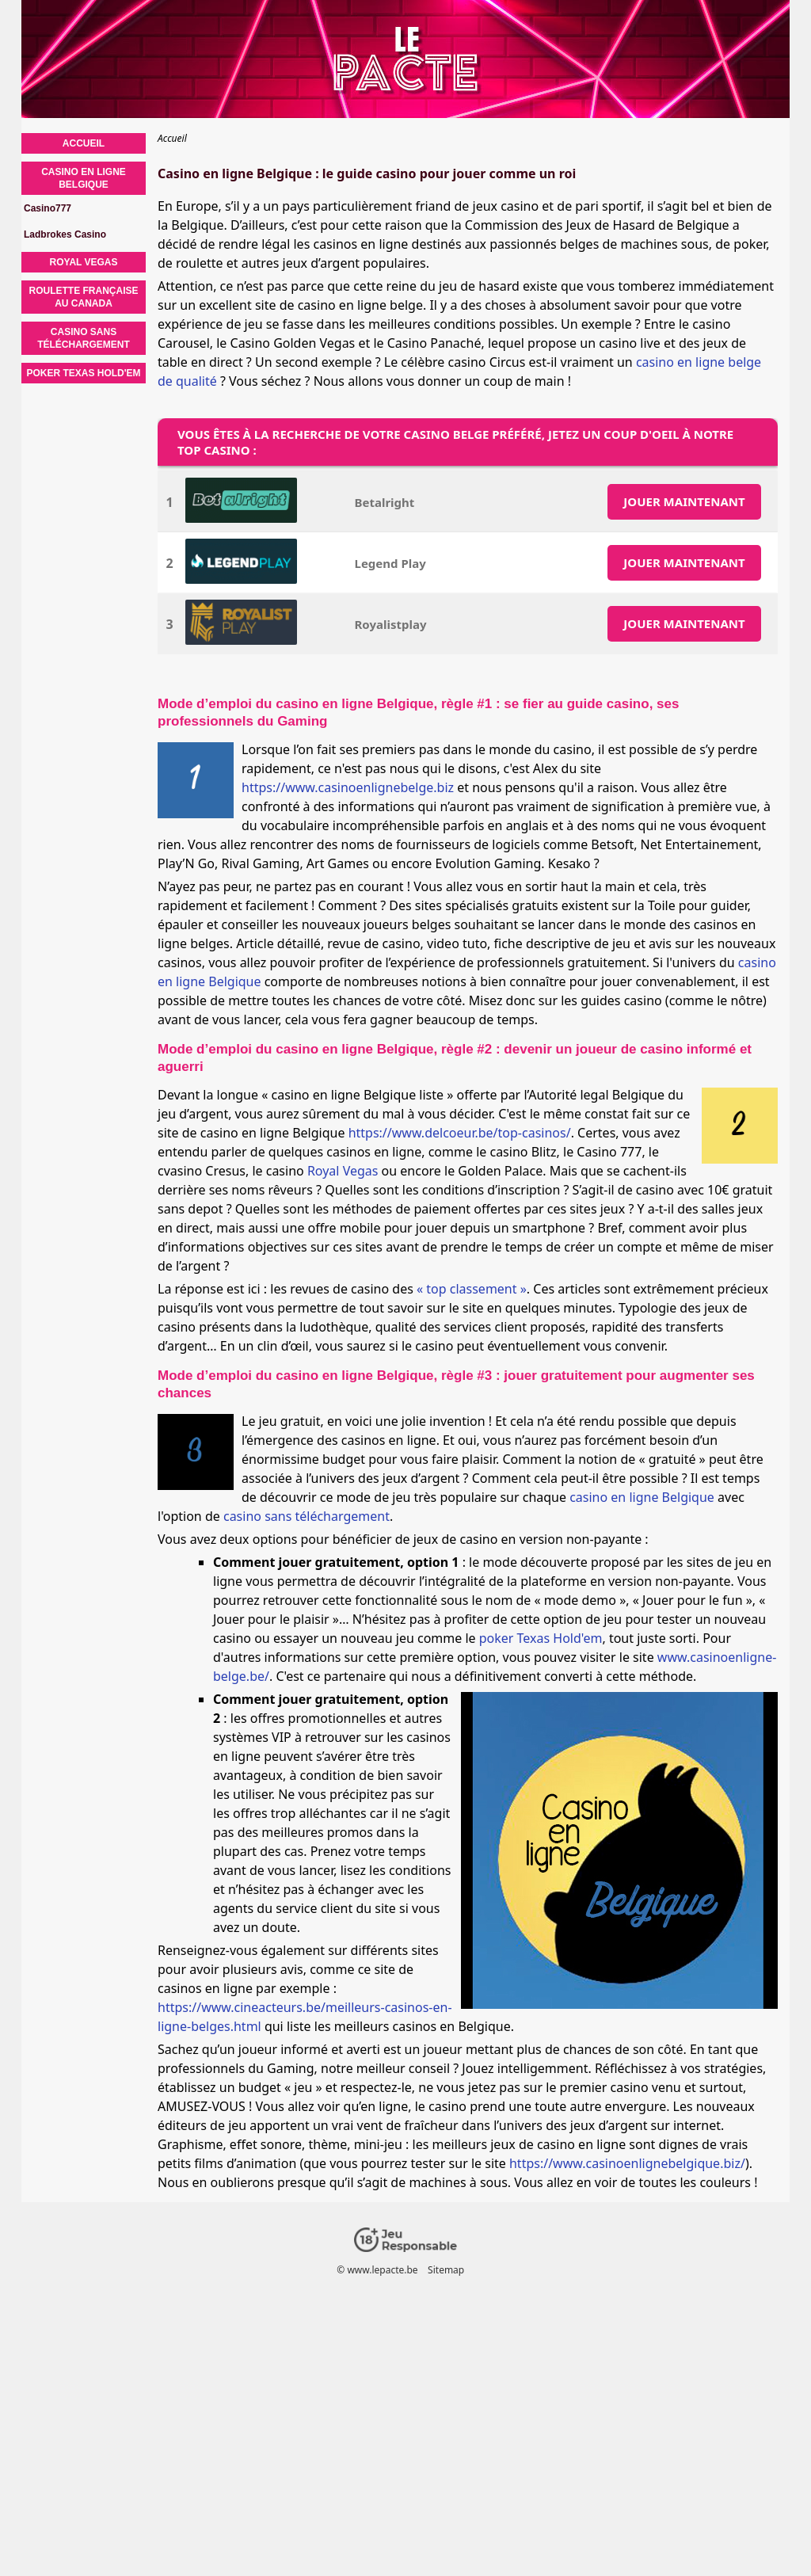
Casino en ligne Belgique (83, 178)
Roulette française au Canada (84, 297)
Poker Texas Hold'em (83, 373)
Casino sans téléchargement (83, 338)
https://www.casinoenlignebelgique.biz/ (627, 2163)
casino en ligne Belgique (641, 1497)
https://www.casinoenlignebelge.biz (348, 787)
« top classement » (472, 1289)
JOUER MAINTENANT (683, 501)
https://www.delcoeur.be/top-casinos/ (459, 1132)
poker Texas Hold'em (541, 1638)
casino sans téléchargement (306, 1516)
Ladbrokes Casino (65, 234)
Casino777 (47, 208)
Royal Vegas (343, 1170)
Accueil (84, 143)
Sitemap (446, 2270)
